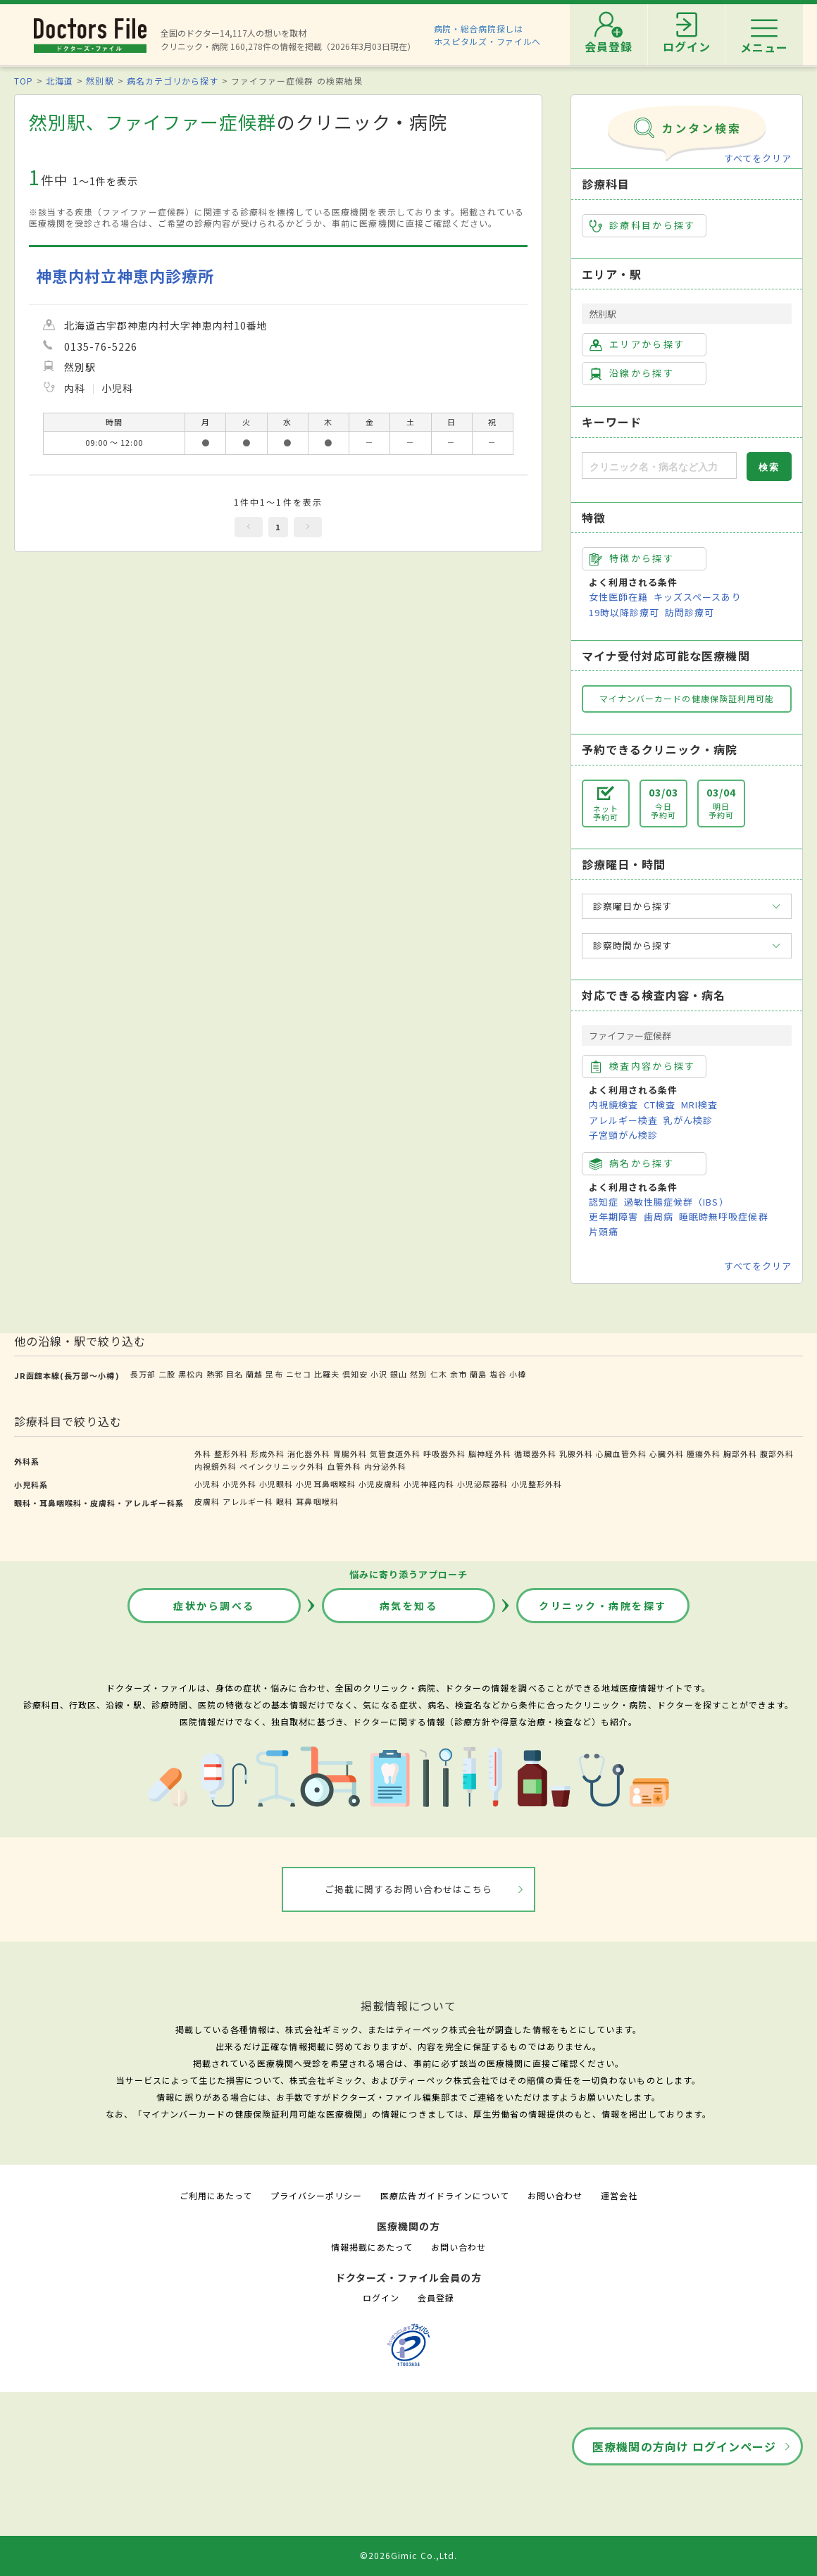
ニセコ (298, 1374)
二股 (166, 1374)
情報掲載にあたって (372, 2247)
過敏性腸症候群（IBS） (676, 1201)
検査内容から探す (643, 1066)
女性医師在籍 (618, 597)
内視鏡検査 (613, 1104)
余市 (458, 1374)
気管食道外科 (395, 1453)
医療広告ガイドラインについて (444, 2195)
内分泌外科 (385, 1466)
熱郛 (214, 1374)
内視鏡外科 (215, 1466)
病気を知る (409, 1606)
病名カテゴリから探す (172, 81)
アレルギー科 (248, 1501)
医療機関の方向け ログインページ (684, 2446)
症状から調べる (214, 1606)
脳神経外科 (489, 1453)
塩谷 (497, 1374)
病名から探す (632, 1163)
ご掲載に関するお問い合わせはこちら (409, 1889)
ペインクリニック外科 (281, 1466)
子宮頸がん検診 (623, 1135)
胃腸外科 (350, 1453)
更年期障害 (613, 1216)
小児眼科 (276, 1483)
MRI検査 (699, 1104)
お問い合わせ (555, 2195)
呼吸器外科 (444, 1453)
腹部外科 (777, 1453)
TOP (23, 81)
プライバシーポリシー (316, 2195)
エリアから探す (637, 344)
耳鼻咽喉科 (317, 1501)
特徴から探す (632, 558)
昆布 (274, 1374)
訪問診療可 (689, 612)
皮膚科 (207, 1501)
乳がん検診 (688, 1120)
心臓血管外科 (621, 1453)
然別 (418, 1374)
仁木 (438, 1374)
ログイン (381, 2297)
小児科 (207, 1483)
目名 (234, 1374)
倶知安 (355, 1374)
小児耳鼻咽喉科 (325, 1483)
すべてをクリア (758, 158)
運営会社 (619, 2195)
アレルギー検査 (623, 1120)
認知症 (603, 1201)
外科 (202, 1453)
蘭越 (254, 1374)
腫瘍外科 (704, 1453)
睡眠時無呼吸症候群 (723, 1216)
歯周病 (658, 1216)
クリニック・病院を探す (603, 1606)
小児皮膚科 (379, 1483)
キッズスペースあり (697, 597)
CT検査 (659, 1104)
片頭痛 (603, 1231)
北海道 (59, 81)
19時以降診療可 (624, 612)
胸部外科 (740, 1453)
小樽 (517, 1374)
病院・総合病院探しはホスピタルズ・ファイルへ (488, 35)
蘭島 (478, 1374)
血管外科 (344, 1466)
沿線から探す (632, 373)
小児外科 (239, 1483)
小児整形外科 (536, 1483)
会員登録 (436, 2297)
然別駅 (99, 81)
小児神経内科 (429, 1483)
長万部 (143, 1374)
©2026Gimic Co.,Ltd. (408, 2555)
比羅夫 (326, 1374)
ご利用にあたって (216, 2195)
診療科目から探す (643, 225)
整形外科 (231, 1453)
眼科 (284, 1501)
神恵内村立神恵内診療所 (125, 276)
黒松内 (191, 1374)
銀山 (398, 1374)
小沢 (378, 1374)
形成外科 (268, 1453)
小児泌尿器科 (482, 1483)
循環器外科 (535, 1453)
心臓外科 (666, 1453)
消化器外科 (308, 1453)
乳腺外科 (576, 1453)
